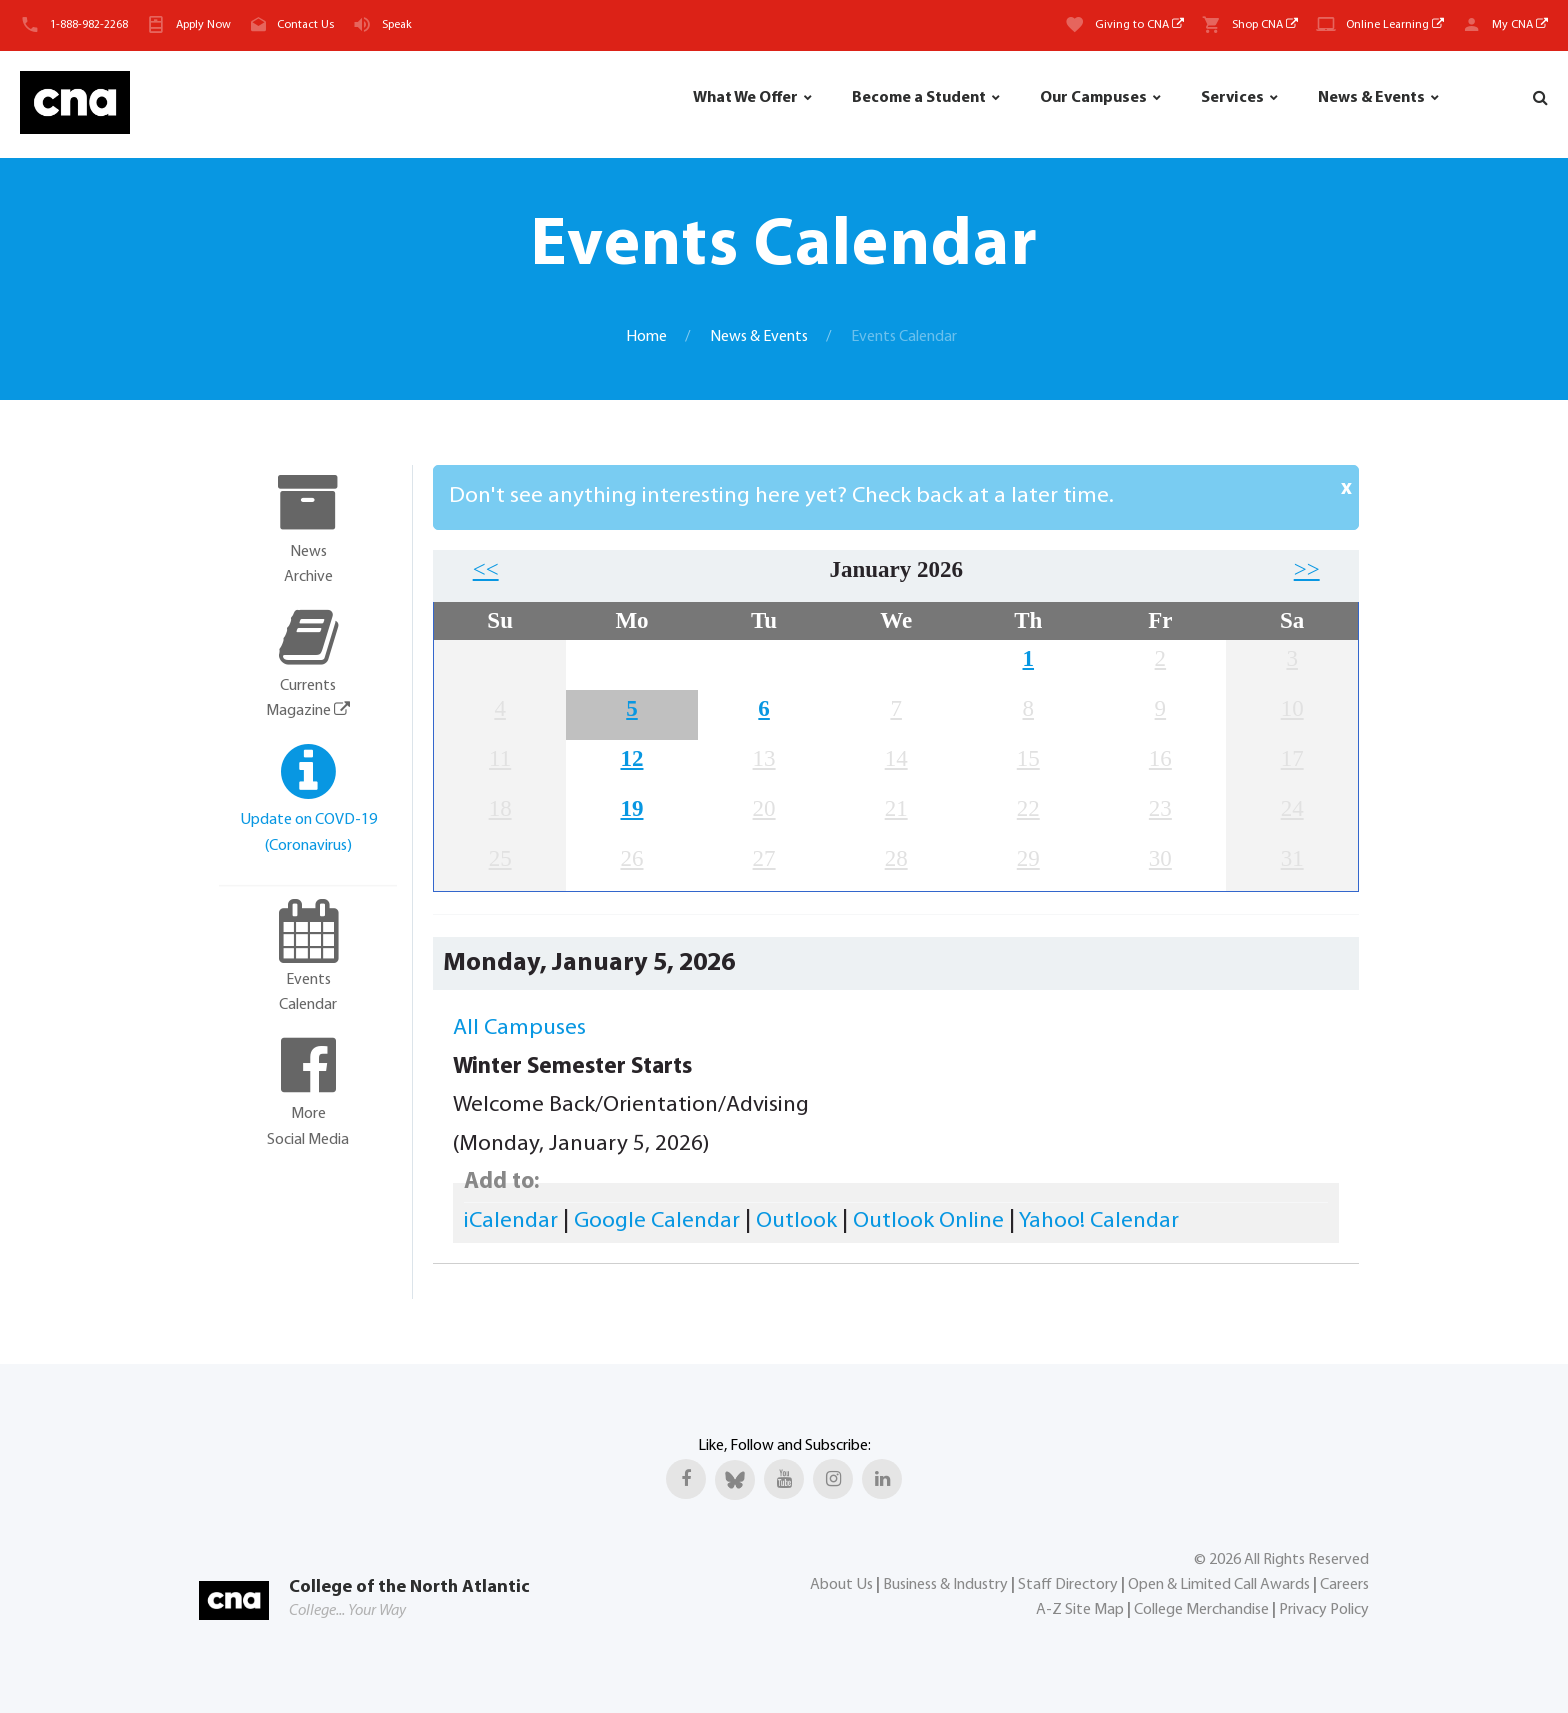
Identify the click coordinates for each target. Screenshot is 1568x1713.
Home (646, 337)
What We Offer (745, 98)
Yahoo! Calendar (1099, 1221)
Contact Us (305, 25)
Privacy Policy (1324, 1610)
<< (486, 569)
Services (1232, 98)
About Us (841, 1585)
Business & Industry (945, 1585)
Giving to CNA (1139, 25)
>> (1307, 569)
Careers (1344, 1585)
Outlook (796, 1221)
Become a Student (919, 98)
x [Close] (1346, 488)
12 (631, 758)
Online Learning (1395, 25)
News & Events (1371, 98)
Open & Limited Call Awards (1219, 1585)
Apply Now (203, 25)
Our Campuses (1093, 98)
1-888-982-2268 (89, 25)
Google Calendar (657, 1221)
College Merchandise (1201, 1610)
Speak (397, 25)
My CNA (1520, 25)
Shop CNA (1265, 25)
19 (631, 808)
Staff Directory (1068, 1585)
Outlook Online (928, 1221)
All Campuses (519, 1028)
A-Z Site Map (1080, 1610)
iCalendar (511, 1221)
